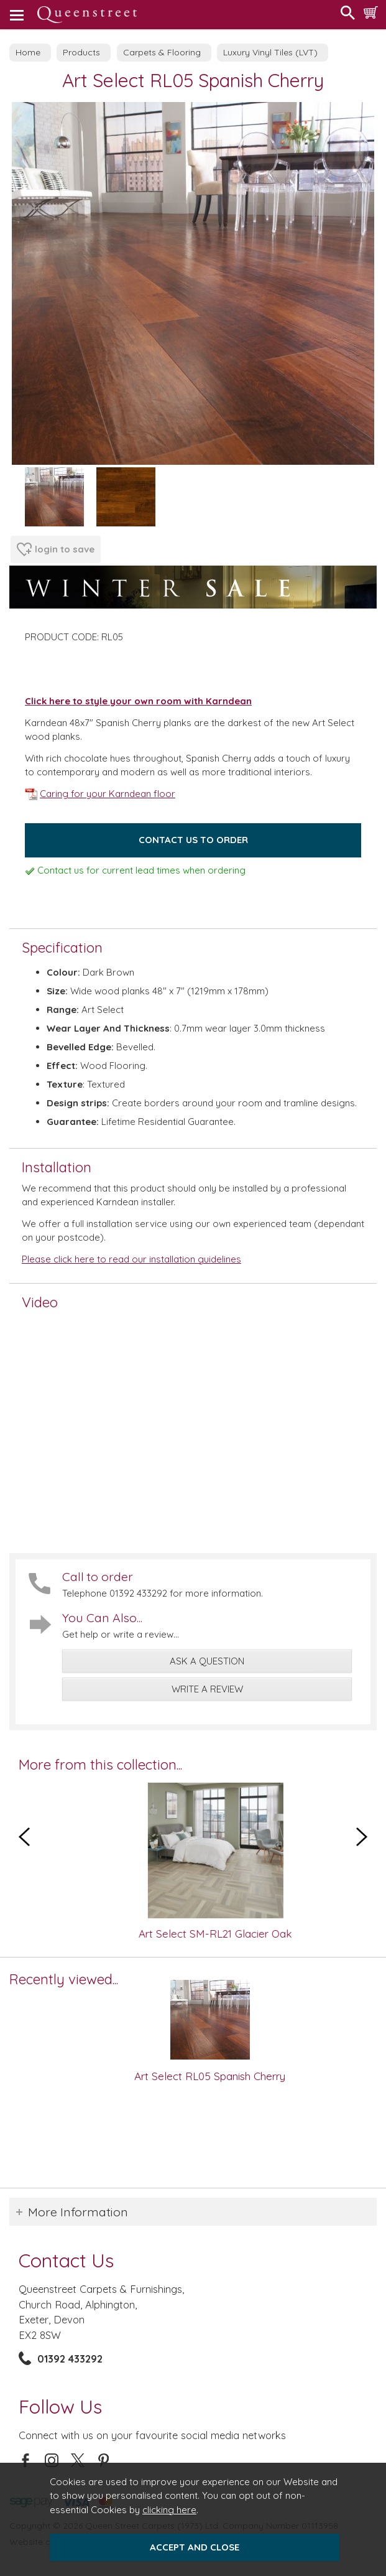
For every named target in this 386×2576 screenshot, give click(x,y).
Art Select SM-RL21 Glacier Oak (233, 1933)
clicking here (169, 2510)
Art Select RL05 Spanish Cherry (209, 2076)
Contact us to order (193, 840)
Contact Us (66, 2260)
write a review (207, 1689)
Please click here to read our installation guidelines (131, 1259)
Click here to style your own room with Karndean (138, 701)
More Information (78, 2211)
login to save (55, 549)
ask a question (207, 1661)
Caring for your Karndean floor (100, 794)
